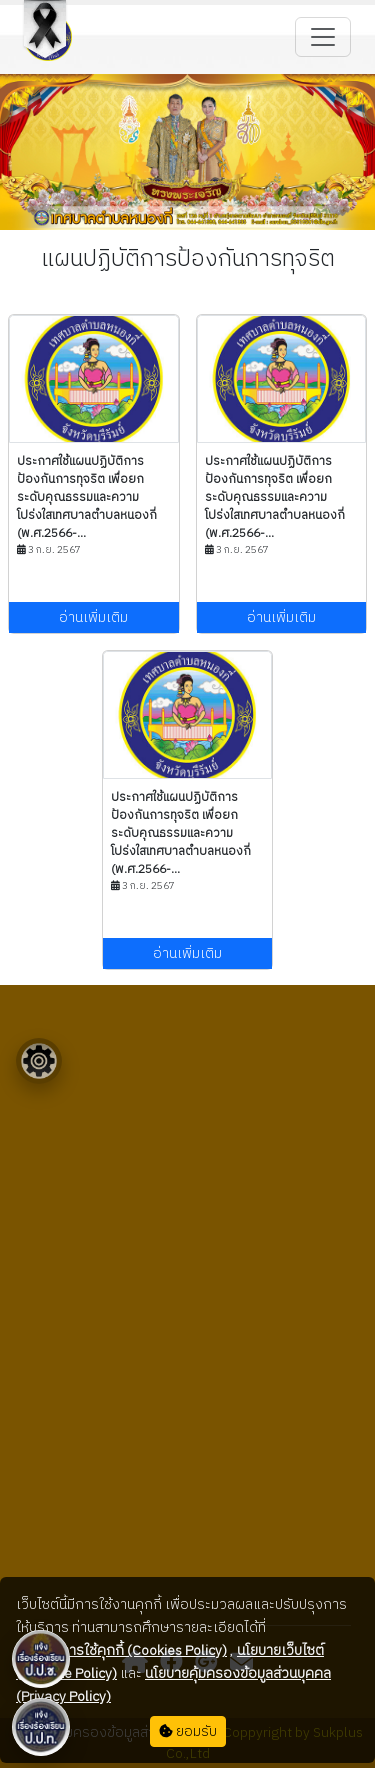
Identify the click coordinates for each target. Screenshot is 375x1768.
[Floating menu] (39, 1061)
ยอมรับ (188, 1731)
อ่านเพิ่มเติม (93, 617)
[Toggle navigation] (323, 37)
